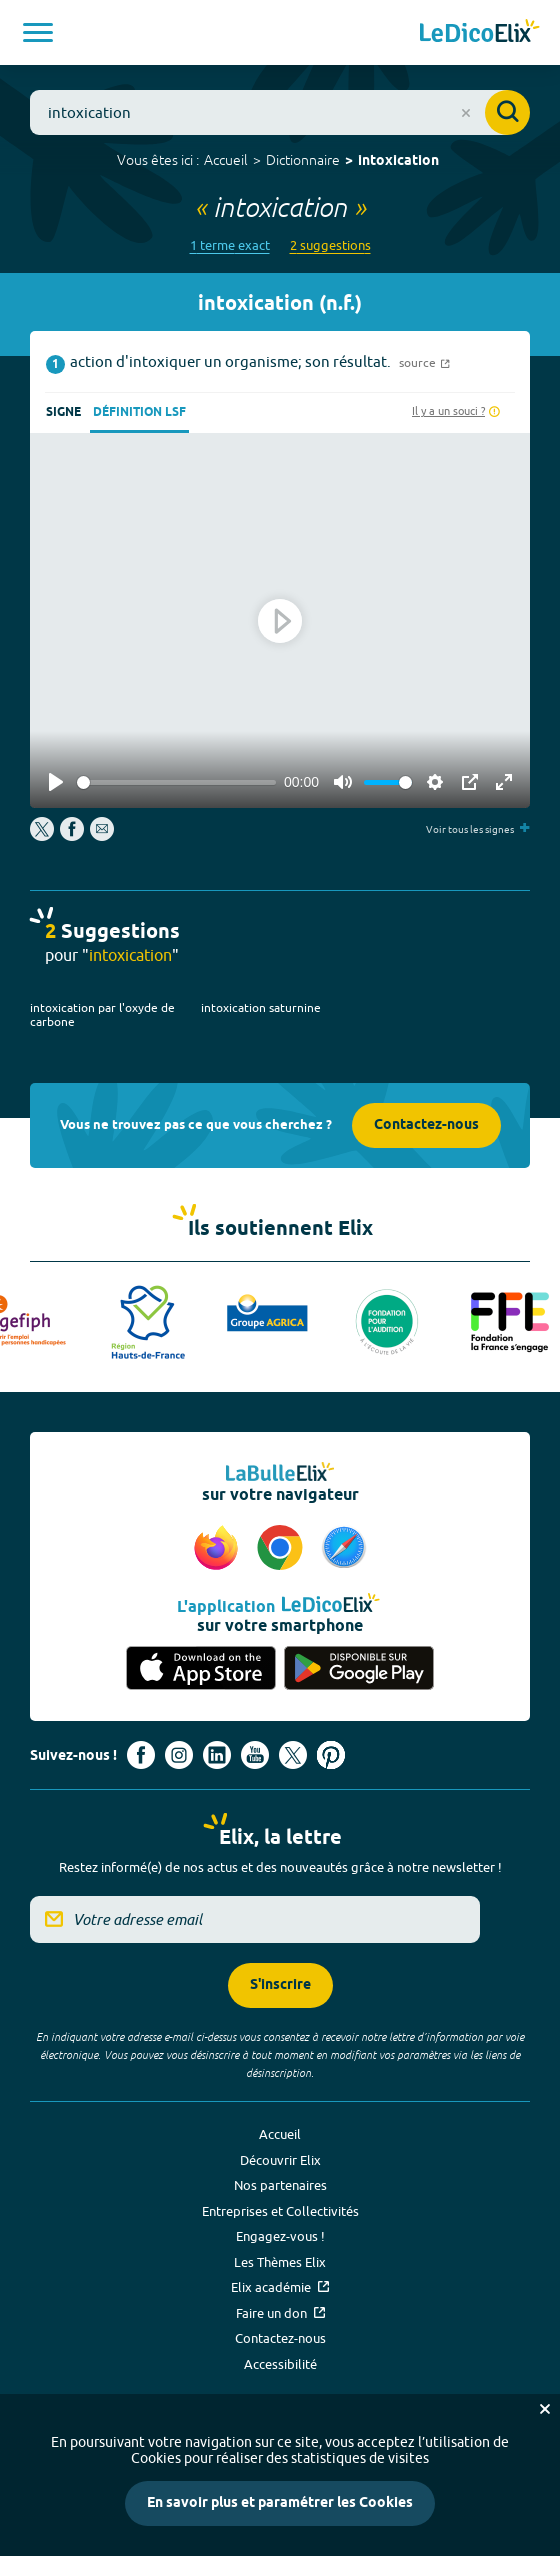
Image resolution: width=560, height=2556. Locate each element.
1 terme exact (230, 245)
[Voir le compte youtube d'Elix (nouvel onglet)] (255, 1755)
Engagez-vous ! (280, 2236)
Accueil (226, 160)
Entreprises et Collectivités (280, 2211)
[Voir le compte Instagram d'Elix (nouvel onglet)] (179, 1755)
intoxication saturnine (261, 1007)
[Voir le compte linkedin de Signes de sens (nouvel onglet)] (217, 1755)
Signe (63, 412)
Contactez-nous (426, 1125)
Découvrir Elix (280, 2160)
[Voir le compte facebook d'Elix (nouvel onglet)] (141, 1755)
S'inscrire (280, 1985)
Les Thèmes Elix (280, 2262)
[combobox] (280, 112)
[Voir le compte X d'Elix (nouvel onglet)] (293, 1755)
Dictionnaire (303, 160)
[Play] (56, 782)
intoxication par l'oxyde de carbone (102, 1014)
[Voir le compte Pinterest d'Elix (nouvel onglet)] (331, 1755)
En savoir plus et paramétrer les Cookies (280, 2503)
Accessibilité (280, 2364)
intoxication (398, 161)
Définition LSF (139, 412)
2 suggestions (330, 245)
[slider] (176, 782)
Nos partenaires (280, 2185)
